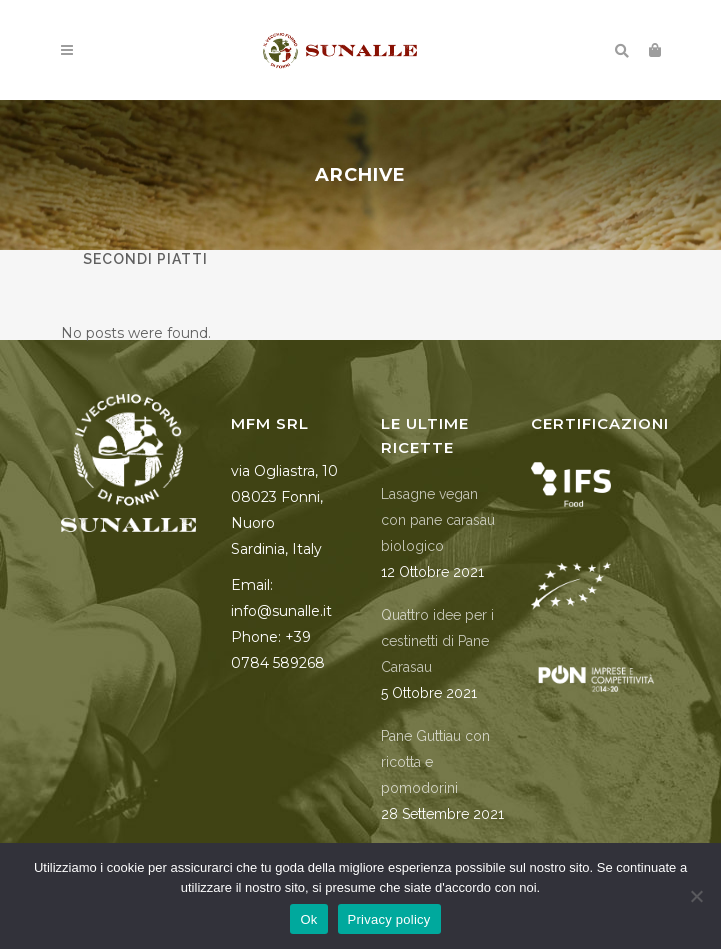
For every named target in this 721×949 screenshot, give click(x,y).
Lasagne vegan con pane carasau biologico (438, 520)
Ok (308, 919)
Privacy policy (389, 919)
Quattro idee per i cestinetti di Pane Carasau (437, 641)
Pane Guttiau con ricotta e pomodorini (435, 762)
